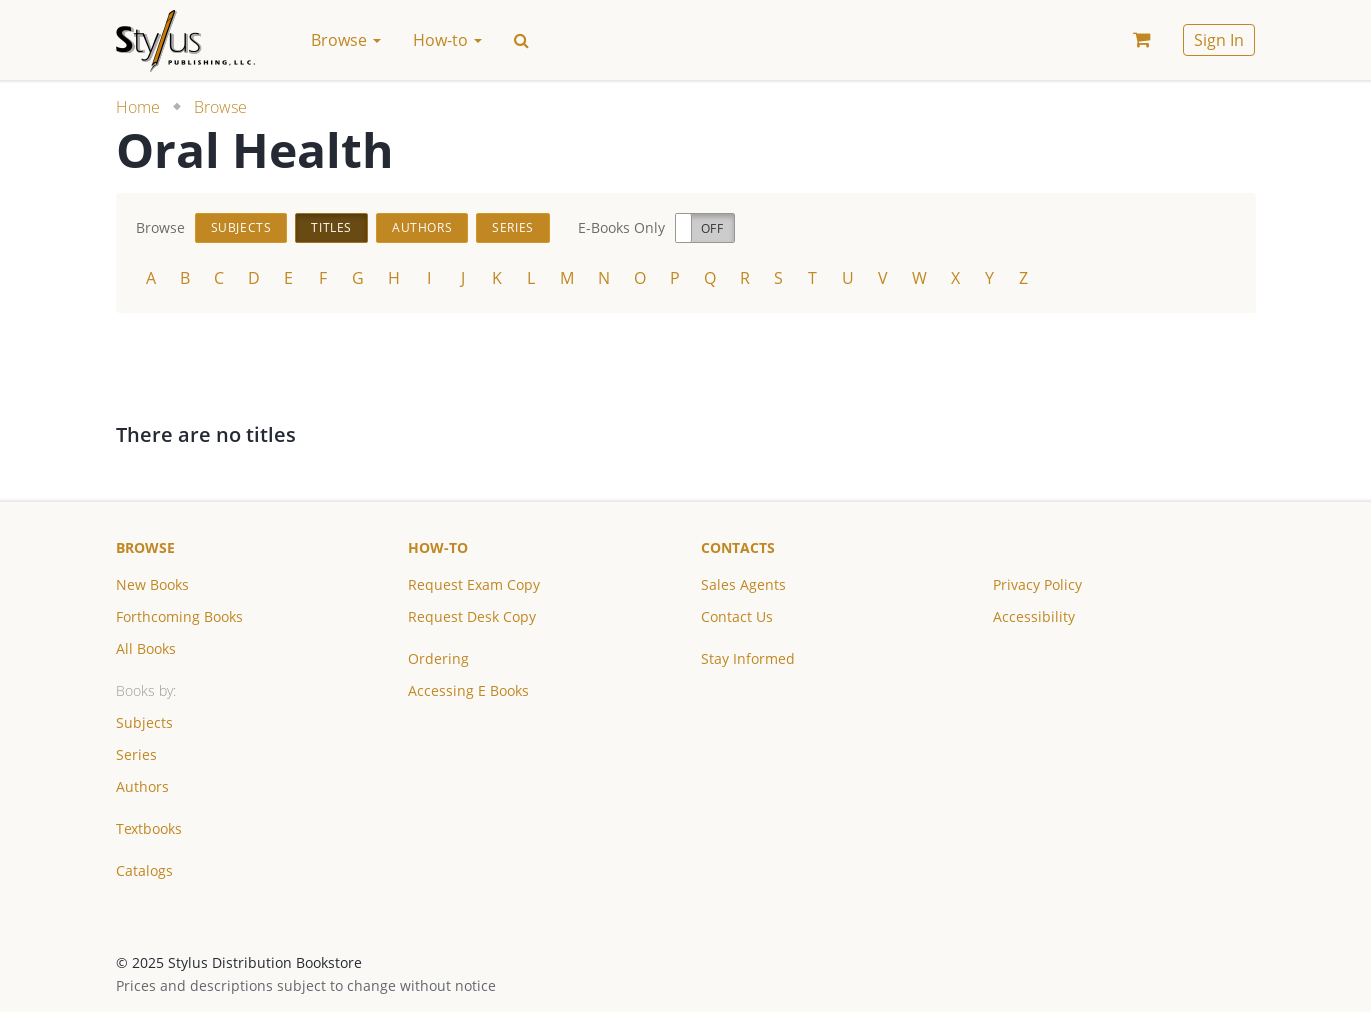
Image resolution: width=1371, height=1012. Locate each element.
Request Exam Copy (474, 584)
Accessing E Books (468, 690)
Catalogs (144, 870)
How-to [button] (447, 40)
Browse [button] (346, 40)
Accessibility (1034, 616)
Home (138, 107)
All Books (146, 648)
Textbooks (149, 828)
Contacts (738, 547)
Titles (331, 227)
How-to (438, 547)
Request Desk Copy (472, 616)
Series (513, 227)
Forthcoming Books (179, 616)
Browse (220, 107)
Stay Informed (748, 658)
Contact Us (737, 616)
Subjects (241, 227)
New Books (152, 584)
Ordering (438, 658)
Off (712, 228)
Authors (422, 227)
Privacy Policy (1037, 584)
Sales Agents (743, 584)
